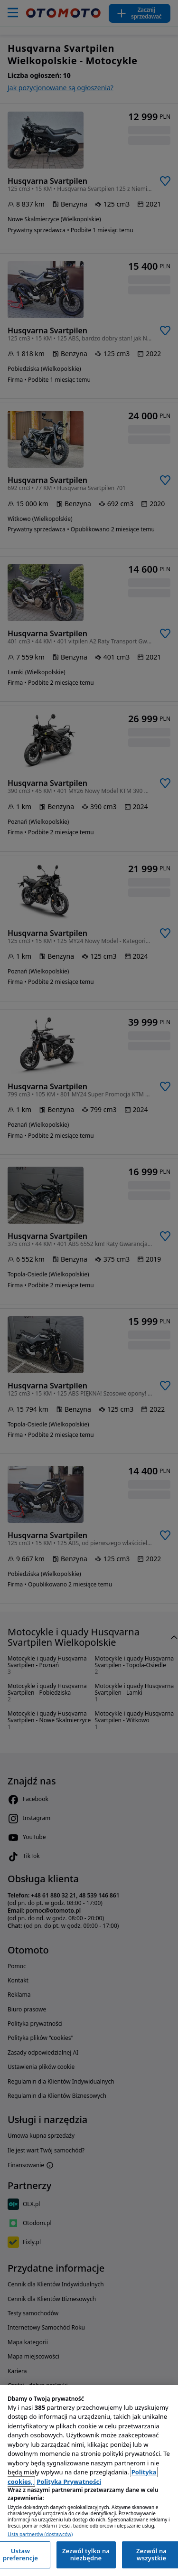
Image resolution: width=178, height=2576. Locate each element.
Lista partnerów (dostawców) (40, 2534)
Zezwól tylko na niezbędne (86, 2555)
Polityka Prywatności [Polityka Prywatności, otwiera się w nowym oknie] (69, 2481)
